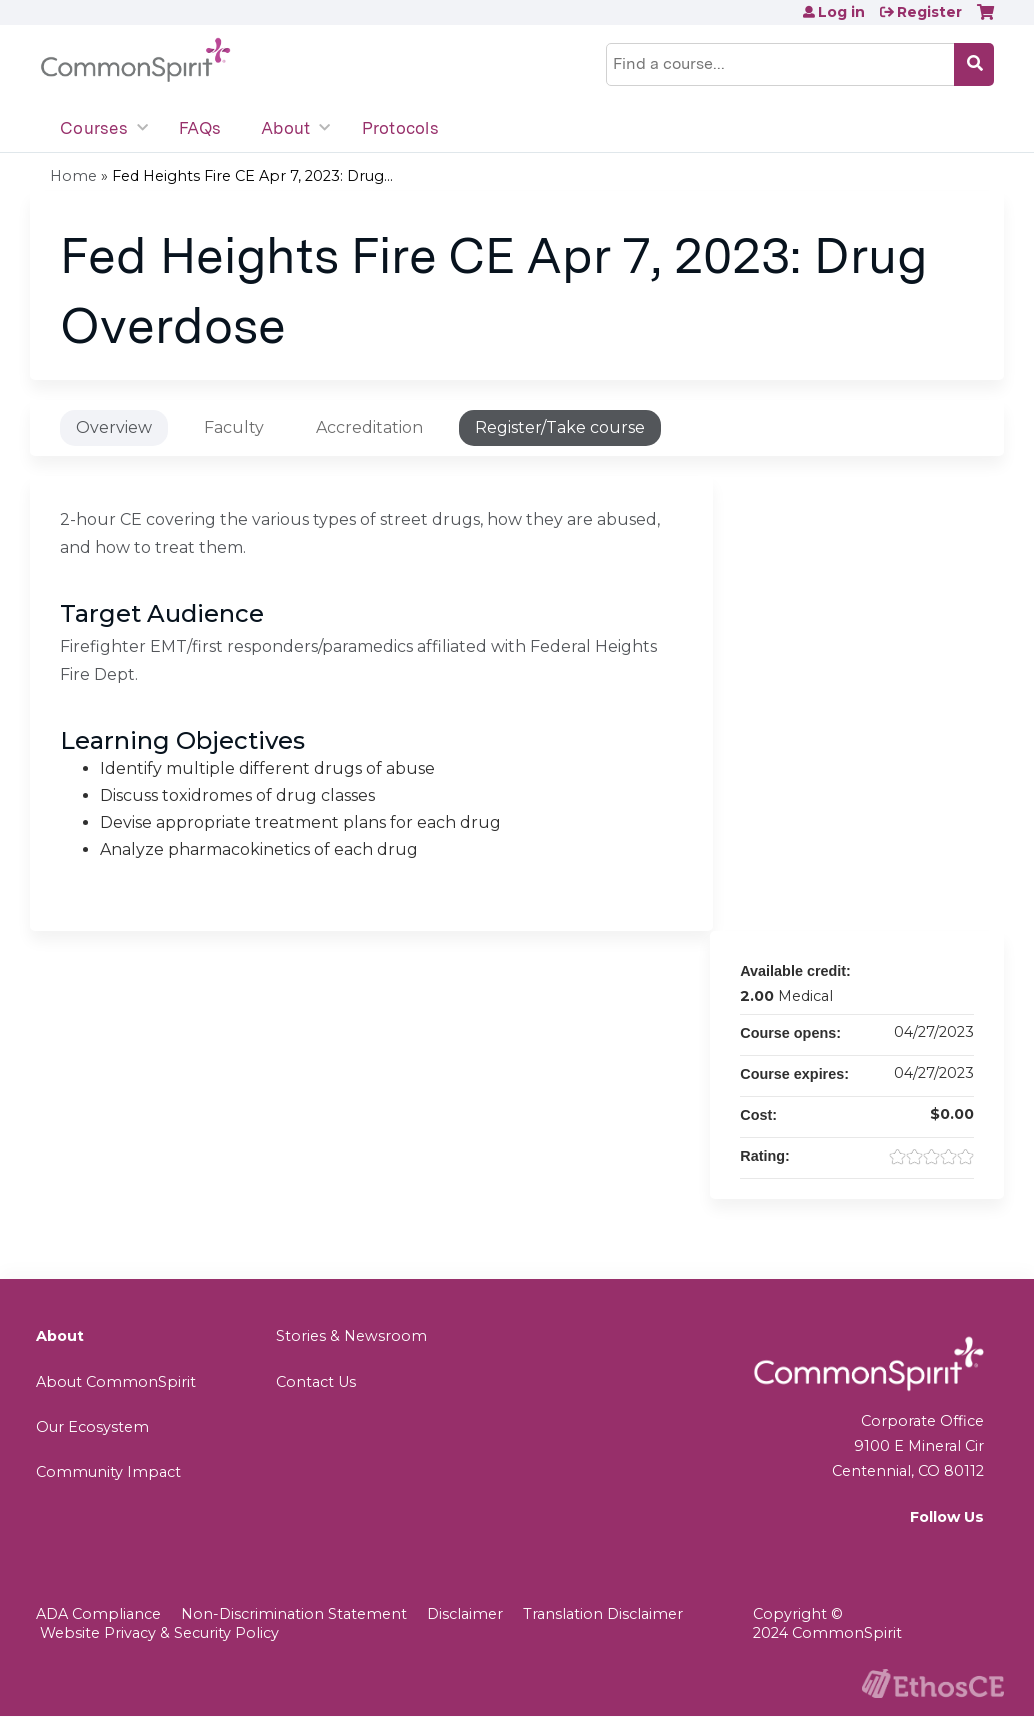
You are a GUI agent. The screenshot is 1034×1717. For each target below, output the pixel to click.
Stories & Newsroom (351, 1336)
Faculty (234, 427)
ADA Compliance (98, 1614)
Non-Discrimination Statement (294, 1614)
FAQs (200, 128)
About (285, 128)
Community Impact (108, 1472)
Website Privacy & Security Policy (159, 1633)
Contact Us (316, 1382)
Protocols (400, 128)
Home (73, 176)
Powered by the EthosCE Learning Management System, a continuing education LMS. (933, 1683)
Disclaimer (465, 1614)
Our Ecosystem (92, 1427)
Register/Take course (560, 427)
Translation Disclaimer (603, 1614)
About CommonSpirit (116, 1382)
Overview (114, 427)
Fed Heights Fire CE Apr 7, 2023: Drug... (252, 176)
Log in (841, 12)
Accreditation (369, 427)
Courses (94, 128)
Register (929, 12)
